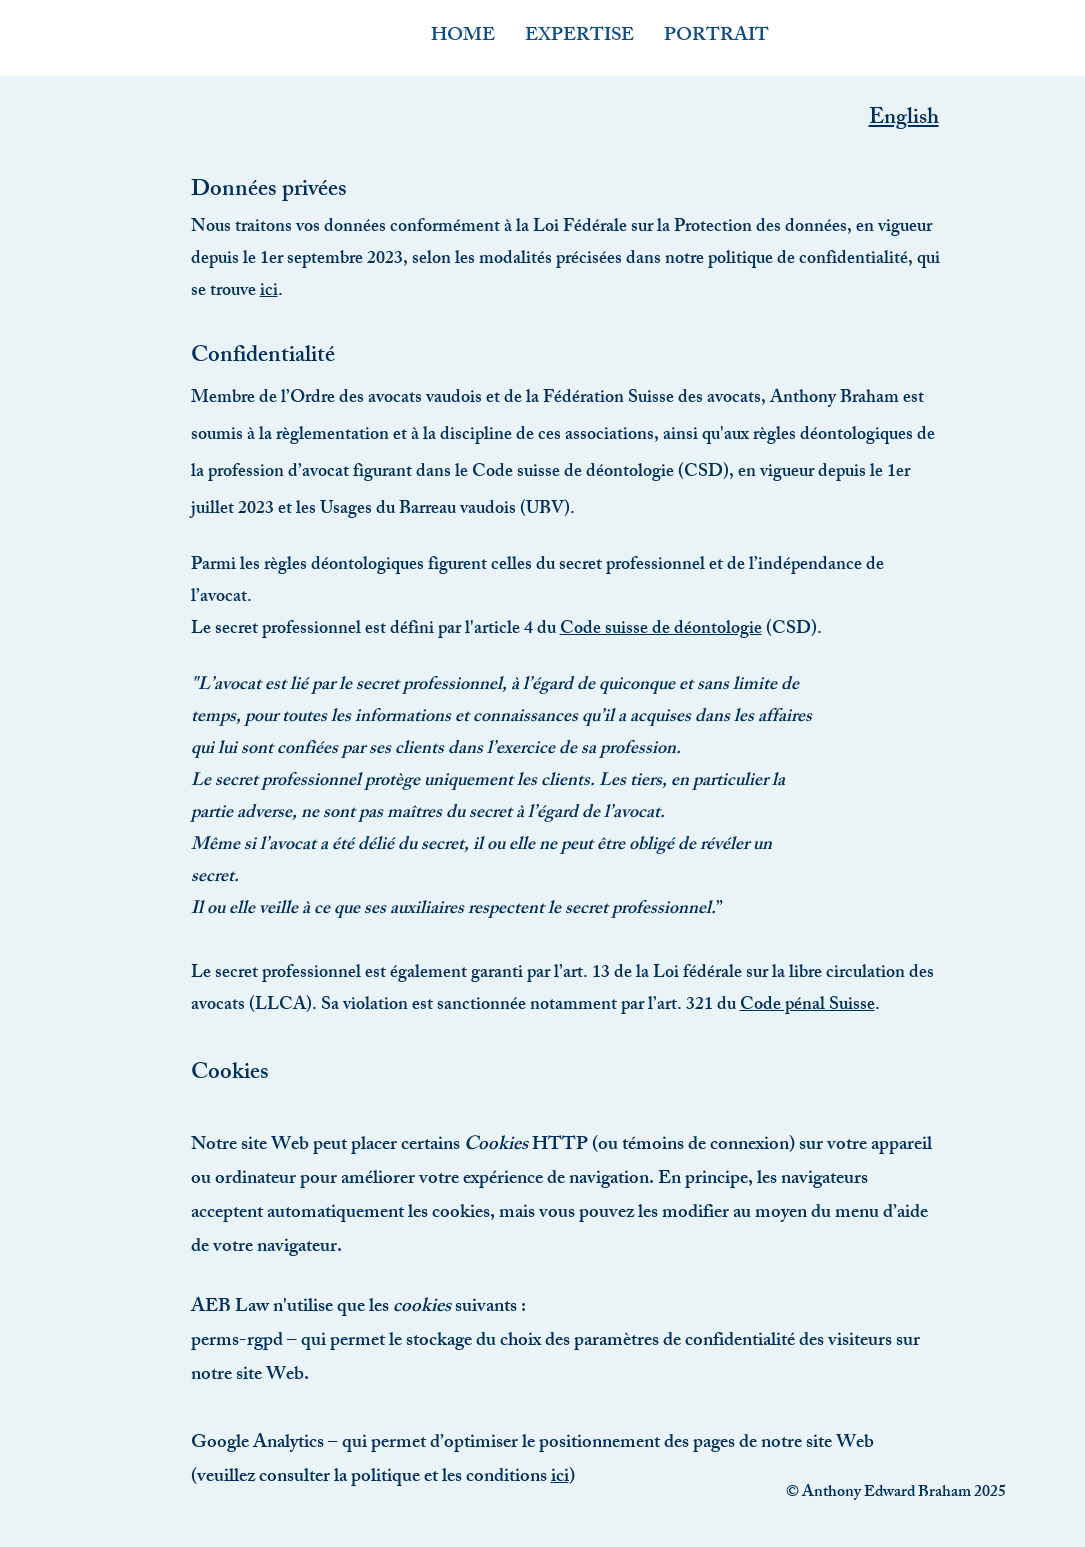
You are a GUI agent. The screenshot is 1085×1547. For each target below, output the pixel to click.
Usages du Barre (379, 510)
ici (269, 292)
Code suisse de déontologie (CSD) (600, 473)
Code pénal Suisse (807, 1006)
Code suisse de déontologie (661, 630)
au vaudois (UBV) (504, 510)
